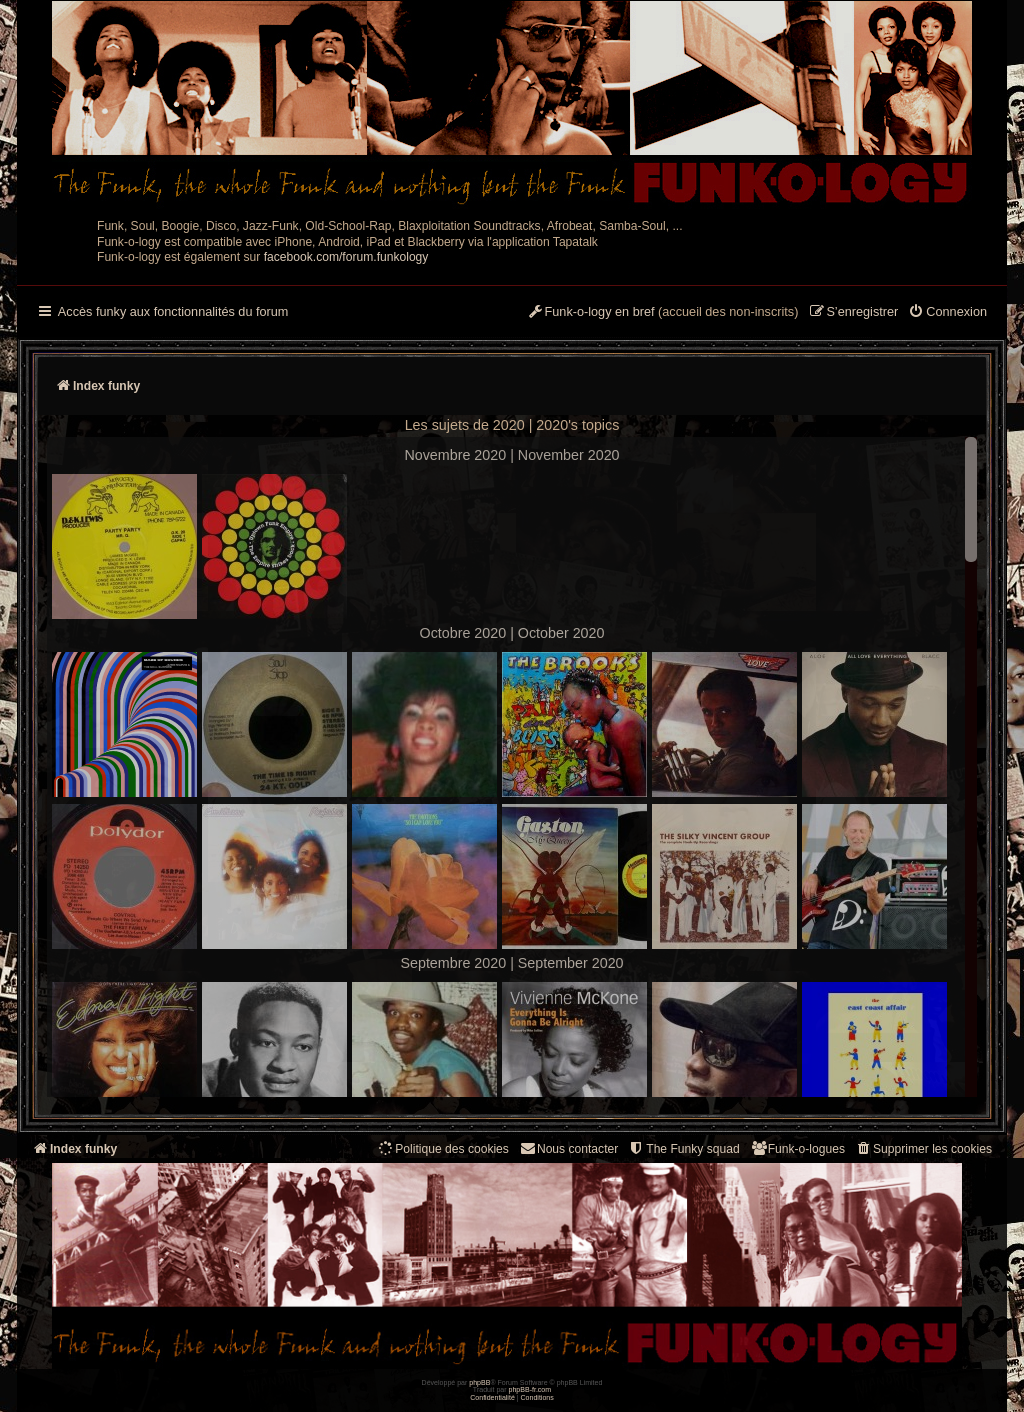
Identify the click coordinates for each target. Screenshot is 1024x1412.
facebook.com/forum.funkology (346, 257)
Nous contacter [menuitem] (568, 1148)
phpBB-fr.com (530, 1389)
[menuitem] (947, 313)
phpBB (479, 1382)
